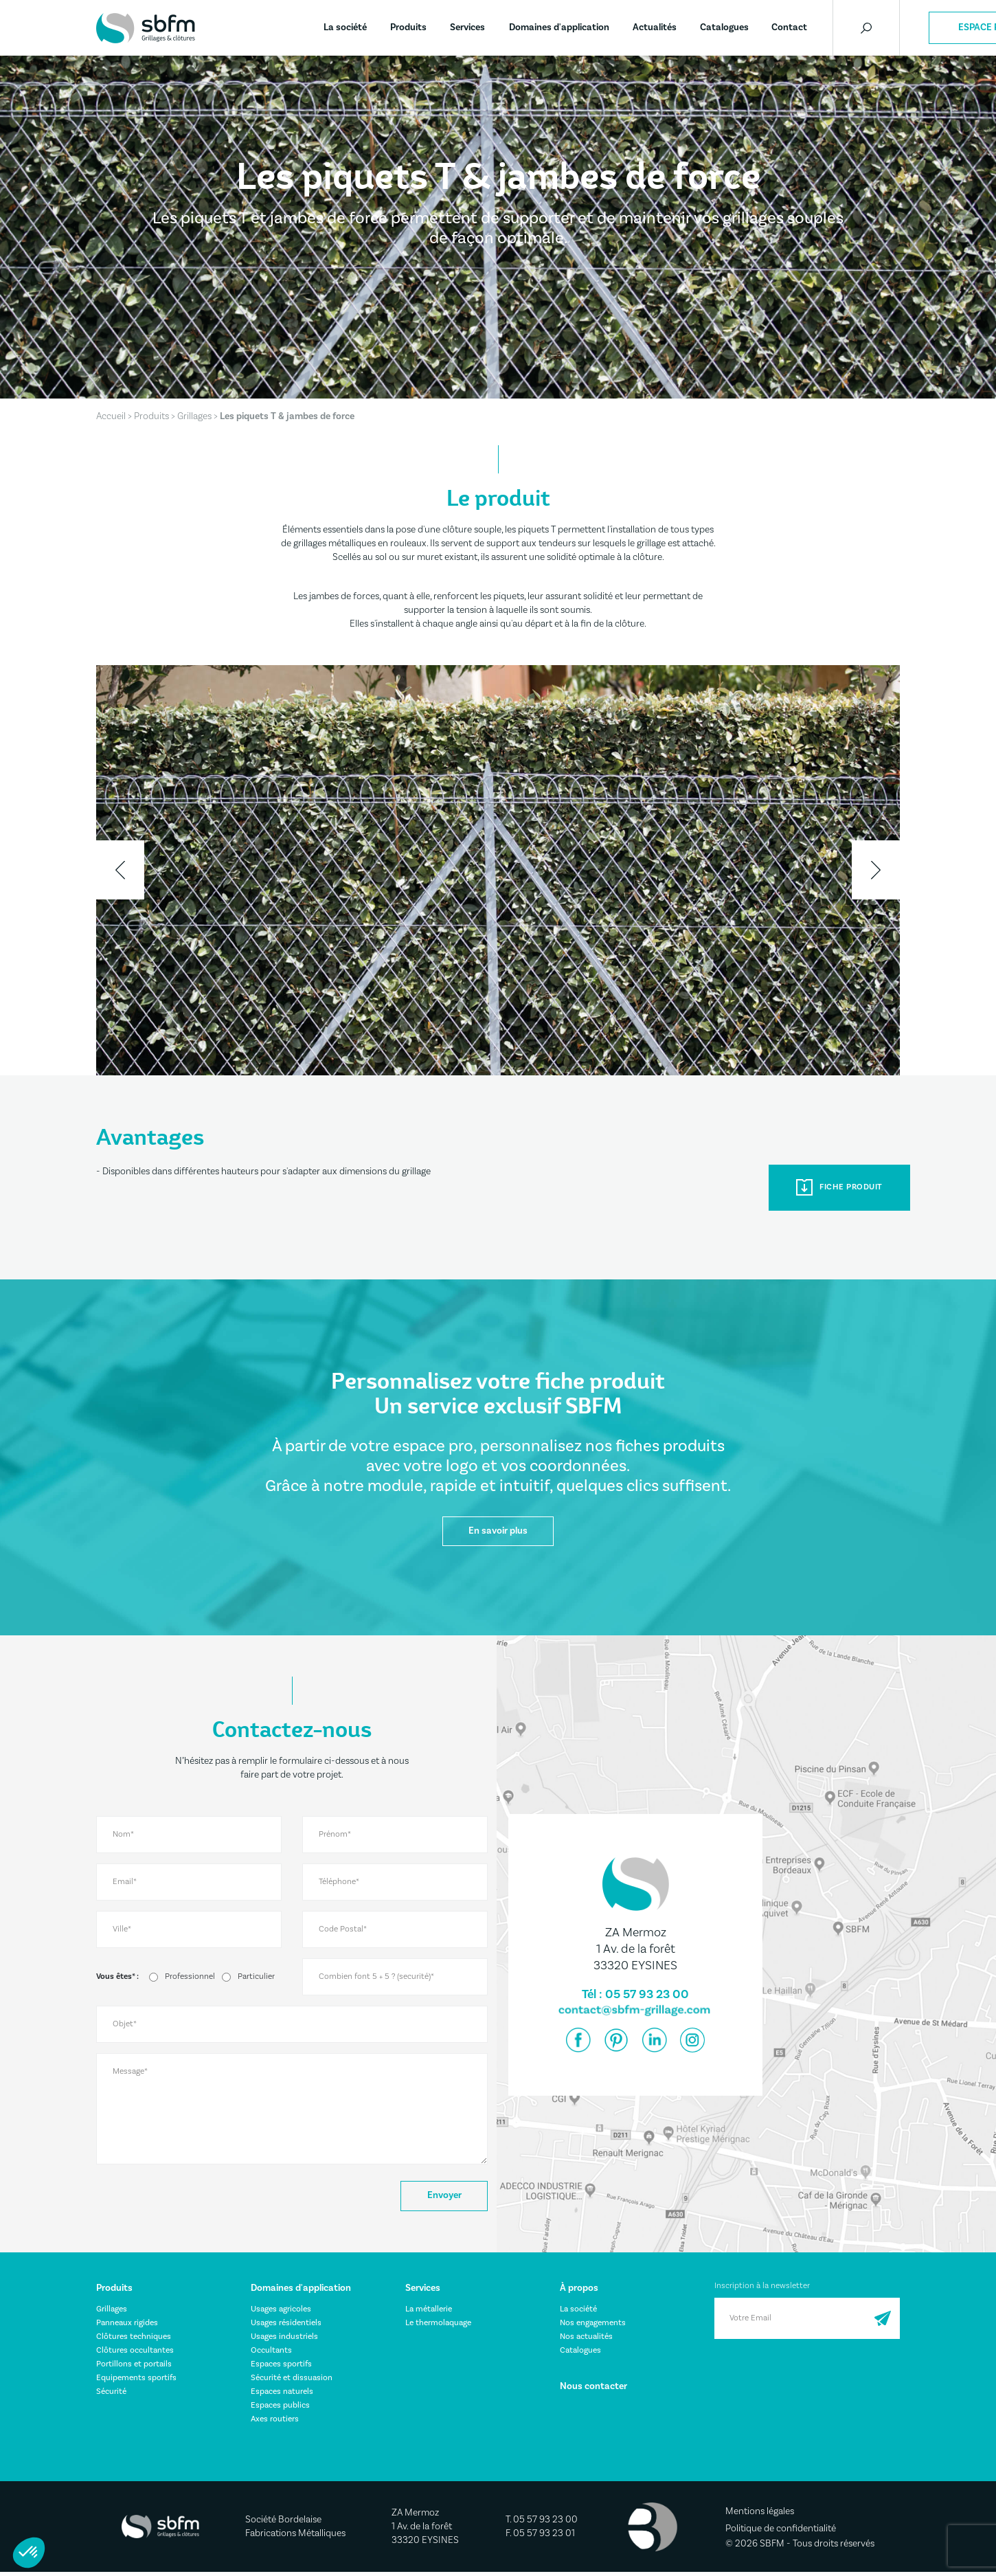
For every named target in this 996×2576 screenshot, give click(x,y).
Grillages (194, 416)
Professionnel (190, 1978)
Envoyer (441, 2198)
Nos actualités (586, 2340)
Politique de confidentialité (780, 2532)
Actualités (655, 27)
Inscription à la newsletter (762, 2289)
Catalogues (724, 27)
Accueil (111, 416)
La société (345, 27)
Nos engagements (593, 2326)
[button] (28, 2552)
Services (467, 27)
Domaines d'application (559, 27)
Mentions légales (759, 2515)
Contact (789, 27)
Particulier (256, 1978)
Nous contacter (593, 2390)
